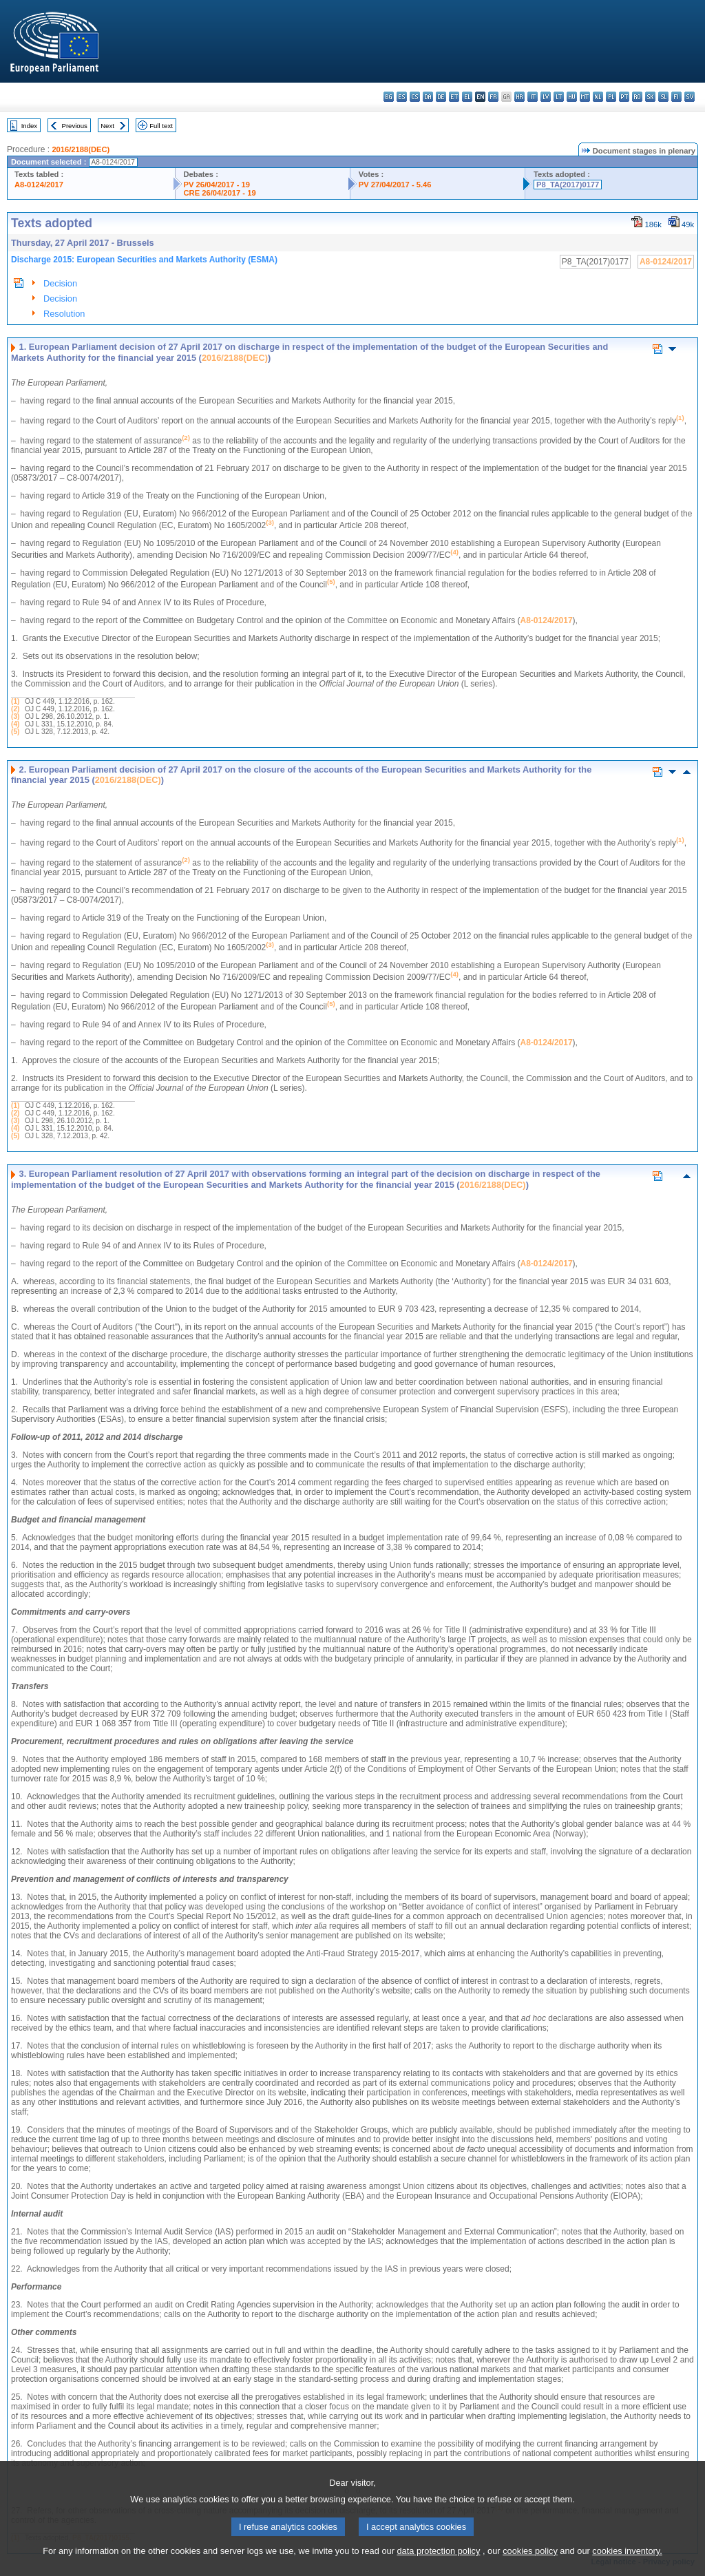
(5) (15, 731)
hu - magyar (572, 97)
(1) (15, 701)
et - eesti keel (454, 97)
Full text (161, 125)
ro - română (637, 97)
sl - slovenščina (663, 97)
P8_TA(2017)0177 (567, 184)
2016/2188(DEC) (80, 149)
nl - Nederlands (598, 97)
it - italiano (532, 97)
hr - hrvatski (519, 97)
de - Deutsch (441, 97)
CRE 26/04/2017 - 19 (220, 193)
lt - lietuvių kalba (559, 97)
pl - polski (611, 97)
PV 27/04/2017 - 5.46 (395, 184)
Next (107, 125)
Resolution (64, 313)
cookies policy (530, 2565)
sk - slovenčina (650, 97)
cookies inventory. (627, 2565)
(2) (15, 709)
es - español (402, 97)
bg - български (388, 97)
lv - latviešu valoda (545, 97)
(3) (15, 716)
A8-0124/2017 (38, 184)
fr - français (493, 97)
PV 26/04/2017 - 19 (217, 184)
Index (29, 125)
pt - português (624, 97)
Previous (74, 125)
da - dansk (428, 97)
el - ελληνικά (467, 97)
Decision (60, 283)
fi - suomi (676, 97)
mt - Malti (585, 97)
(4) (15, 724)
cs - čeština (415, 97)
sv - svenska (689, 97)
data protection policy (438, 2565)
